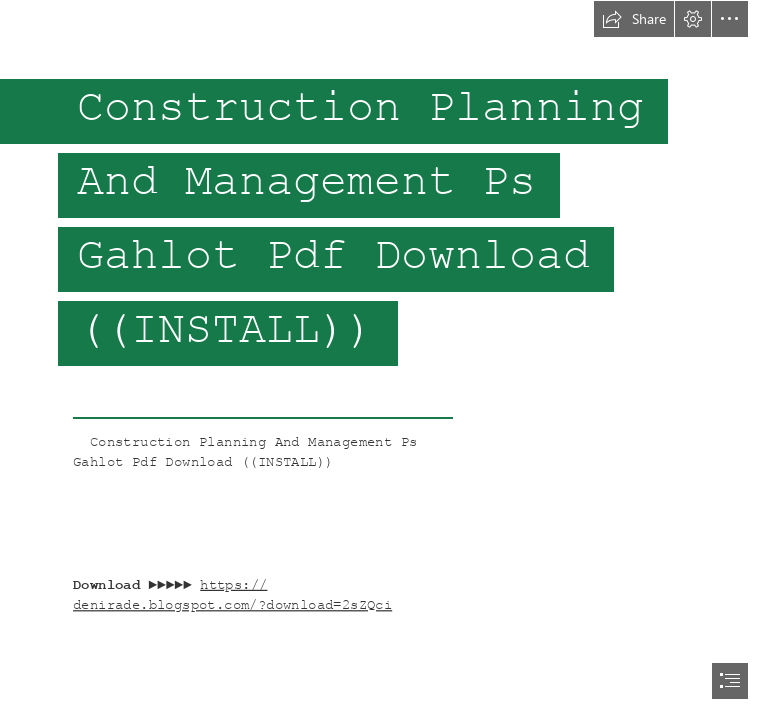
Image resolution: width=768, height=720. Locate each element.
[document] (384, 360)
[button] (634, 19)
